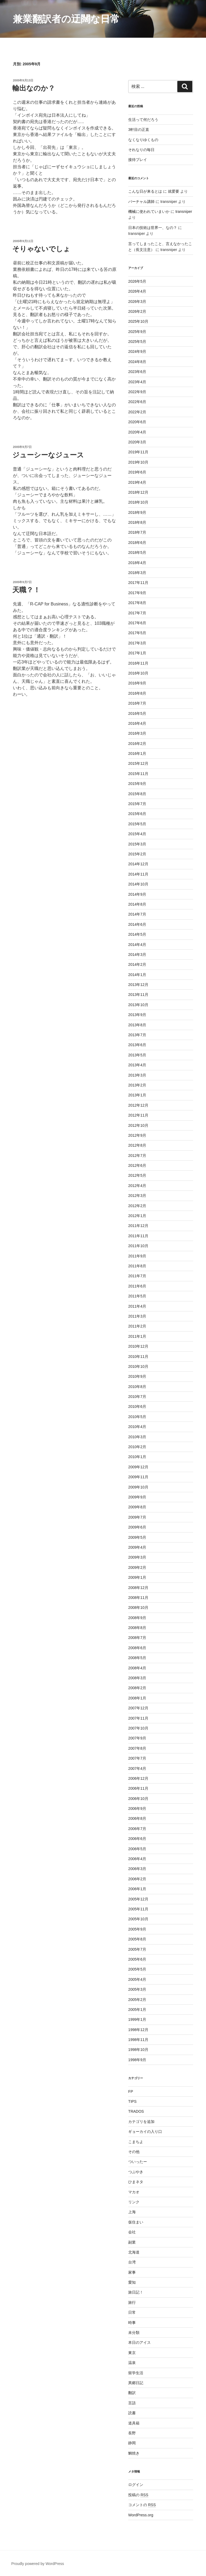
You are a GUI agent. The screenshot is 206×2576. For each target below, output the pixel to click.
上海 (132, 2212)
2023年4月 (137, 382)
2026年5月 (137, 281)
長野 (132, 2433)
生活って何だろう (143, 119)
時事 (132, 2322)
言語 (132, 2403)
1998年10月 (138, 2049)
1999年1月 (137, 2019)
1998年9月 (137, 2060)
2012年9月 (137, 1135)
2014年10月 (138, 884)
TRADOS (136, 2111)
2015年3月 (137, 844)
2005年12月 (138, 1899)
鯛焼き (133, 2453)
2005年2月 (137, 1999)
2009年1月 (137, 1577)
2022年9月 (137, 392)
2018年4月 (137, 563)
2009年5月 (137, 1537)
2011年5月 (137, 1296)
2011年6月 (137, 1286)
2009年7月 (137, 1517)
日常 (132, 2312)
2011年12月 (138, 1226)
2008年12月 (138, 1587)
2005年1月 (137, 2009)
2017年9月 (137, 593)
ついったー (137, 2161)
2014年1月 (137, 975)
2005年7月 (137, 1949)
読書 (132, 2413)
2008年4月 (137, 1668)
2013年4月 (137, 1065)
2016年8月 (137, 693)
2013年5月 (137, 1055)
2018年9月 (137, 512)
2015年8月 (137, 794)
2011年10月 (138, 1246)
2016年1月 (137, 753)
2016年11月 (138, 663)
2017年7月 (137, 613)
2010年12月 (138, 1346)
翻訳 (132, 2393)
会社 (132, 2232)
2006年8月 (137, 1818)
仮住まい (135, 2222)
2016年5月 (137, 713)
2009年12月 (138, 1467)
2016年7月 (137, 703)
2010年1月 (137, 1457)
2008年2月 (137, 1688)
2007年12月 (138, 1708)
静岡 (132, 2443)
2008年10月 (138, 1607)
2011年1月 (137, 1336)
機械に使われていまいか (149, 211)
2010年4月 (137, 1427)
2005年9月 (137, 1929)
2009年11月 (138, 1477)
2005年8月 (137, 1939)
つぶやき (135, 2172)
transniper (183, 211)
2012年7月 (137, 1155)
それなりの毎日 (141, 150)
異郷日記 (135, 2383)
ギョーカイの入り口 (145, 2131)
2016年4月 (137, 723)
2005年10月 (138, 1919)
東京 (132, 2353)
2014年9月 (137, 894)
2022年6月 (137, 402)
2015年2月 (137, 854)
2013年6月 (137, 1045)
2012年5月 (137, 1175)
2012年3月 (137, 1195)
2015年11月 (138, 774)
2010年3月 (137, 1437)
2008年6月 (137, 1648)
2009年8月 (137, 1507)
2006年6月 (137, 1838)
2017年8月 (137, 603)
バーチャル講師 (141, 201)
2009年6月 (137, 1527)
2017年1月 (137, 653)
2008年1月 (137, 1698)
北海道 (133, 2252)
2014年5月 (137, 934)
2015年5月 (137, 824)
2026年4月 (137, 291)
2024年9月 (137, 351)
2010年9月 (137, 1376)
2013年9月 (137, 1015)
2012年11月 (138, 1115)
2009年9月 (137, 1497)
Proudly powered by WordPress (37, 2563)
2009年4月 (137, 1547)
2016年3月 (137, 733)
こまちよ (135, 2142)
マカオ (133, 2192)
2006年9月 (137, 1808)
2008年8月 (137, 1628)
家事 (132, 2272)
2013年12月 (138, 984)
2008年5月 (137, 1658)
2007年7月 (137, 1758)
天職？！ (26, 590)
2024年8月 (137, 362)
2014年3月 (137, 954)
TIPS (132, 2101)
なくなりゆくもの (143, 140)
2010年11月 (138, 1356)
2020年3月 (137, 442)
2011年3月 (137, 1316)
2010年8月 (137, 1386)
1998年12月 (138, 2030)
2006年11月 (138, 1788)
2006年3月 (137, 1869)
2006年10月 (138, 1798)
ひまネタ (135, 2182)
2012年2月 (137, 1206)
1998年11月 (138, 2039)
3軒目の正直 (138, 129)
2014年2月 (137, 964)
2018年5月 (137, 552)
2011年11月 (138, 1236)
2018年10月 (138, 502)
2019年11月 (138, 452)
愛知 (132, 2282)
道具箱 (133, 2423)
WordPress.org (140, 2515)
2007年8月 (137, 1748)
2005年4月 (137, 1979)
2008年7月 (137, 1637)
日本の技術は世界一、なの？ (152, 227)
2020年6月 (137, 422)
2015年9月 (137, 783)
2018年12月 (138, 492)
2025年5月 (137, 341)
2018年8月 (137, 522)
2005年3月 (137, 1989)
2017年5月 (137, 633)
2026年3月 (137, 301)
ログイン (135, 2484)
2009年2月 (137, 1567)
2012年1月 (137, 1216)
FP (130, 2091)
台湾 (132, 2262)
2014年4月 (137, 944)
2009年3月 (137, 1557)
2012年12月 (138, 1105)
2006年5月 (137, 1849)
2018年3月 (137, 573)
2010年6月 (137, 1406)
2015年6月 (137, 814)
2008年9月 (137, 1618)
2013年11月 (138, 994)
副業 (132, 2242)
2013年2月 (137, 1085)
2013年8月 (137, 1025)
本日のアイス (139, 2342)
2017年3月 (137, 643)
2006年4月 (137, 1859)
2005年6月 (137, 1959)
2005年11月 (138, 1909)
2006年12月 (138, 1778)
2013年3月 (137, 1075)
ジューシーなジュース (48, 455)
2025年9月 (137, 331)
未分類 (133, 2332)
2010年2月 (137, 1447)
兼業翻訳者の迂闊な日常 (66, 18)
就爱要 (173, 191)
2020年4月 (137, 432)
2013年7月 (137, 1035)
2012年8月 (137, 1145)
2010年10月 (138, 1366)
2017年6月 (137, 623)
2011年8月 (137, 1266)
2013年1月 (137, 1095)
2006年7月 (137, 1829)
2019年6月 (137, 472)
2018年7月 (137, 532)
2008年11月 (138, 1597)
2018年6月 (137, 542)
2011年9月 (137, 1256)
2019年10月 (138, 462)
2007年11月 (138, 1718)
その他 (133, 2152)
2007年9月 (137, 1738)
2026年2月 (137, 311)
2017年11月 (138, 582)
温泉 (132, 2362)
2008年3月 (137, 1678)
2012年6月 (137, 1165)
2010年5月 (137, 1417)
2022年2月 (137, 412)
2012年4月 (137, 1185)
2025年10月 (138, 321)
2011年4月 (137, 1306)
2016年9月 (137, 683)
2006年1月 (137, 1889)
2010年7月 (137, 1396)
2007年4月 (137, 1768)
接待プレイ (137, 159)
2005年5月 (137, 1969)
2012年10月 (138, 1125)
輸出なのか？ (33, 88)
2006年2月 (137, 1879)
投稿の (138, 2495)
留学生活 (135, 2373)
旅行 (132, 2302)
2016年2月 (137, 743)
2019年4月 (137, 482)
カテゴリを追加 (141, 2121)
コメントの (142, 2505)
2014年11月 (138, 874)
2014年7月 (137, 914)
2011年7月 (137, 1276)
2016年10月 (138, 673)
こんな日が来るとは (145, 191)
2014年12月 (138, 864)
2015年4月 (137, 834)
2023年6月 (137, 371)
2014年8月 (137, 904)
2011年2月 (137, 1326)
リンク (133, 2202)
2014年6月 (137, 924)
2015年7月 (137, 804)
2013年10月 (138, 1005)
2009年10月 (138, 1487)
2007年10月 (138, 1728)
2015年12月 (138, 763)
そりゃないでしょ (41, 249)
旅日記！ (135, 2292)
